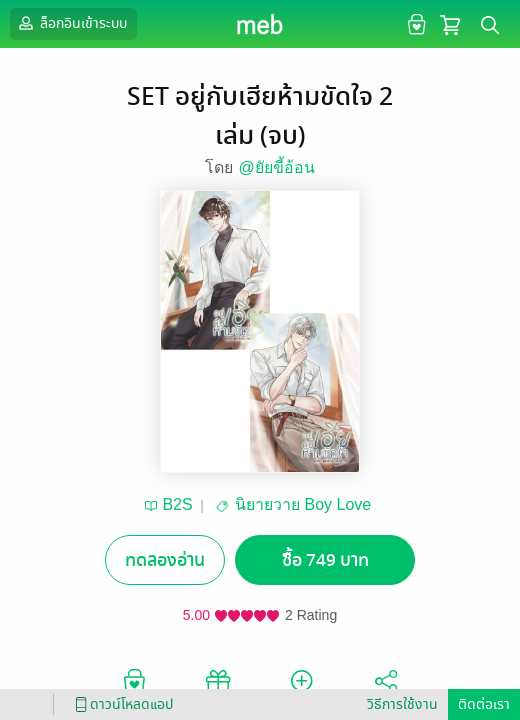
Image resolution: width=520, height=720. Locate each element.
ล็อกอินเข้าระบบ (71, 23)
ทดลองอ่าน (165, 560)
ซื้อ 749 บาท (325, 560)
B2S (177, 504)
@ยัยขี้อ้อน (276, 167)
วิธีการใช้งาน (402, 704)
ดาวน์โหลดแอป (121, 704)
